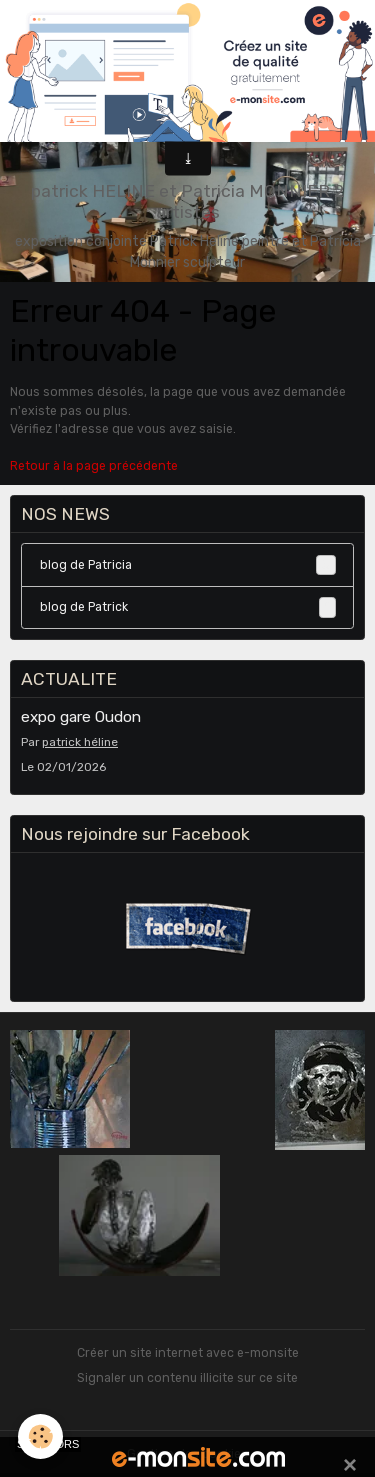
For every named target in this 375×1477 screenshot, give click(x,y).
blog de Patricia (188, 565)
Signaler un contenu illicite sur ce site (187, 1378)
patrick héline (80, 742)
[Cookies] (40, 1436)
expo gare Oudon (81, 717)
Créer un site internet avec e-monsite (188, 1353)
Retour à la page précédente (94, 466)
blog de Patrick (188, 607)
